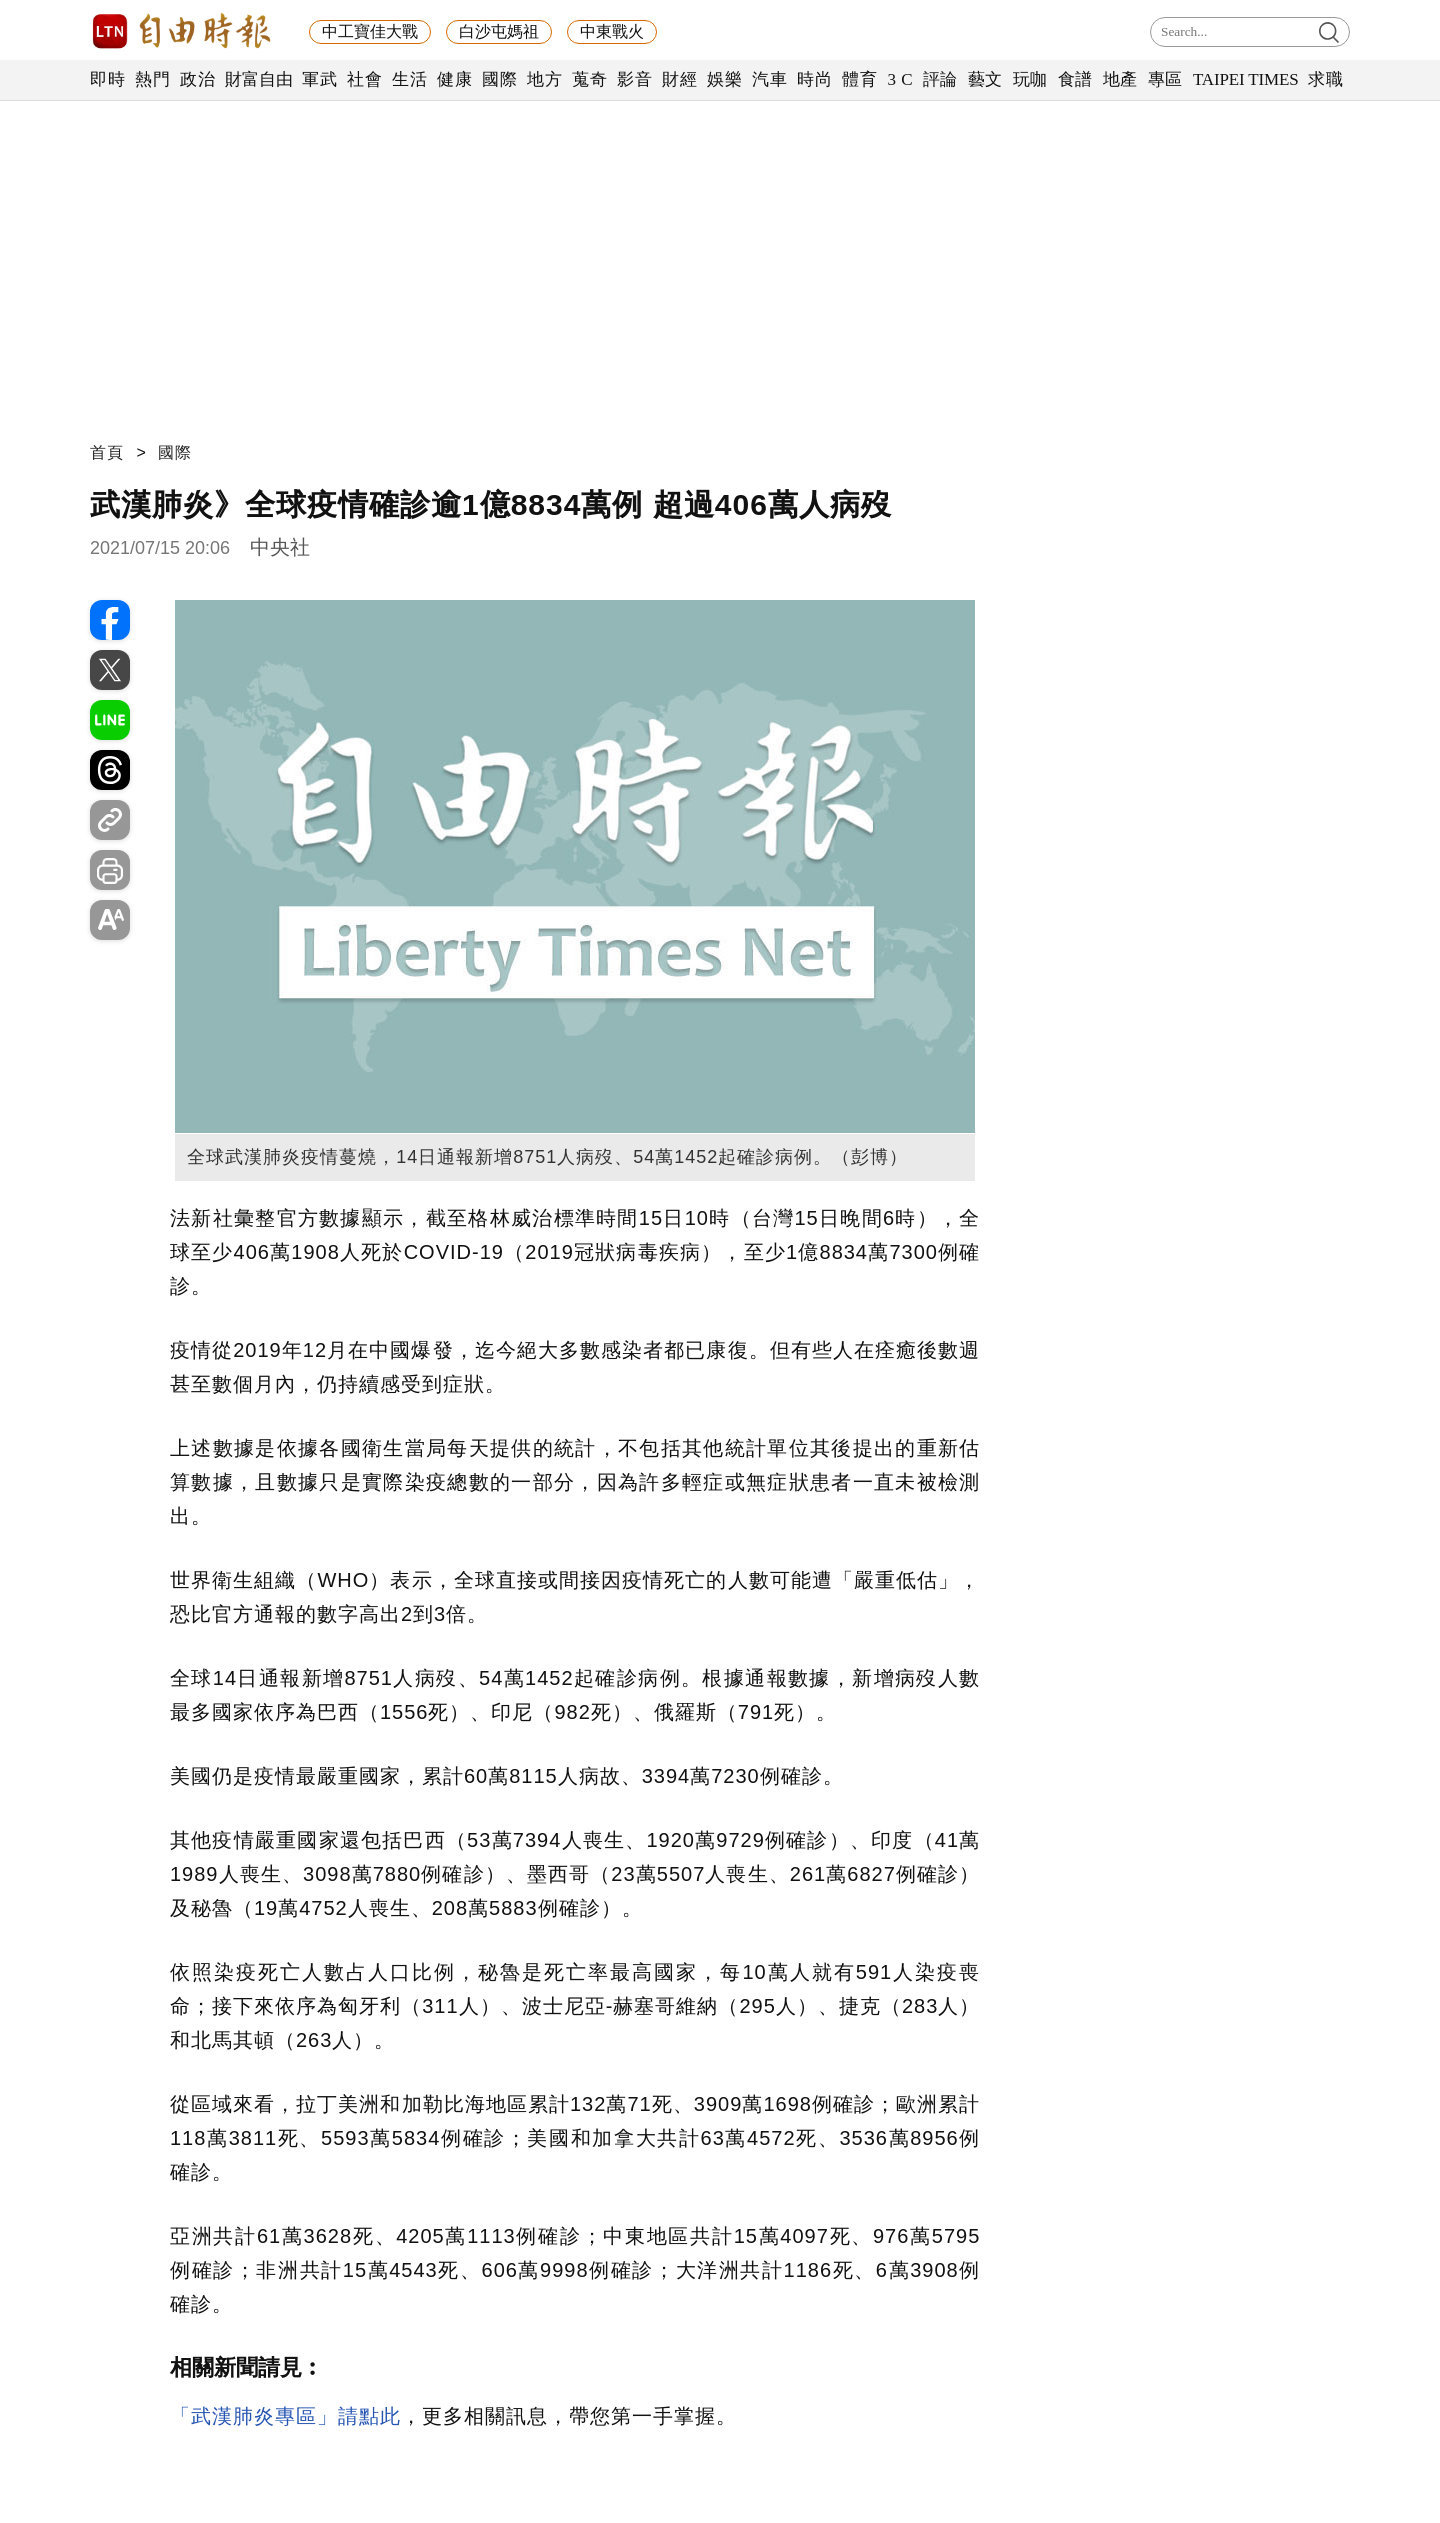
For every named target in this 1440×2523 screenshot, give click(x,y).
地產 (1120, 79)
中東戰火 (612, 31)
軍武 (319, 79)
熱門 (152, 79)
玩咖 (1030, 79)
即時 (107, 79)
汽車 (769, 79)
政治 (197, 79)
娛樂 (724, 79)
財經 (679, 79)
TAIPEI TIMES (1245, 79)
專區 (1165, 79)
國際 (499, 79)
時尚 (814, 79)
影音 (634, 79)
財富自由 (258, 79)
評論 (940, 79)
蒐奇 (589, 79)
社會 (364, 79)
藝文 (985, 79)
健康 (454, 79)
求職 (1325, 79)
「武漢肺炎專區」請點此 (285, 2416)
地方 (544, 79)
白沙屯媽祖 (499, 31)
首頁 (107, 452)
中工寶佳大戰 (370, 31)
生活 (409, 79)
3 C (900, 79)
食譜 (1075, 79)
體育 (859, 79)
